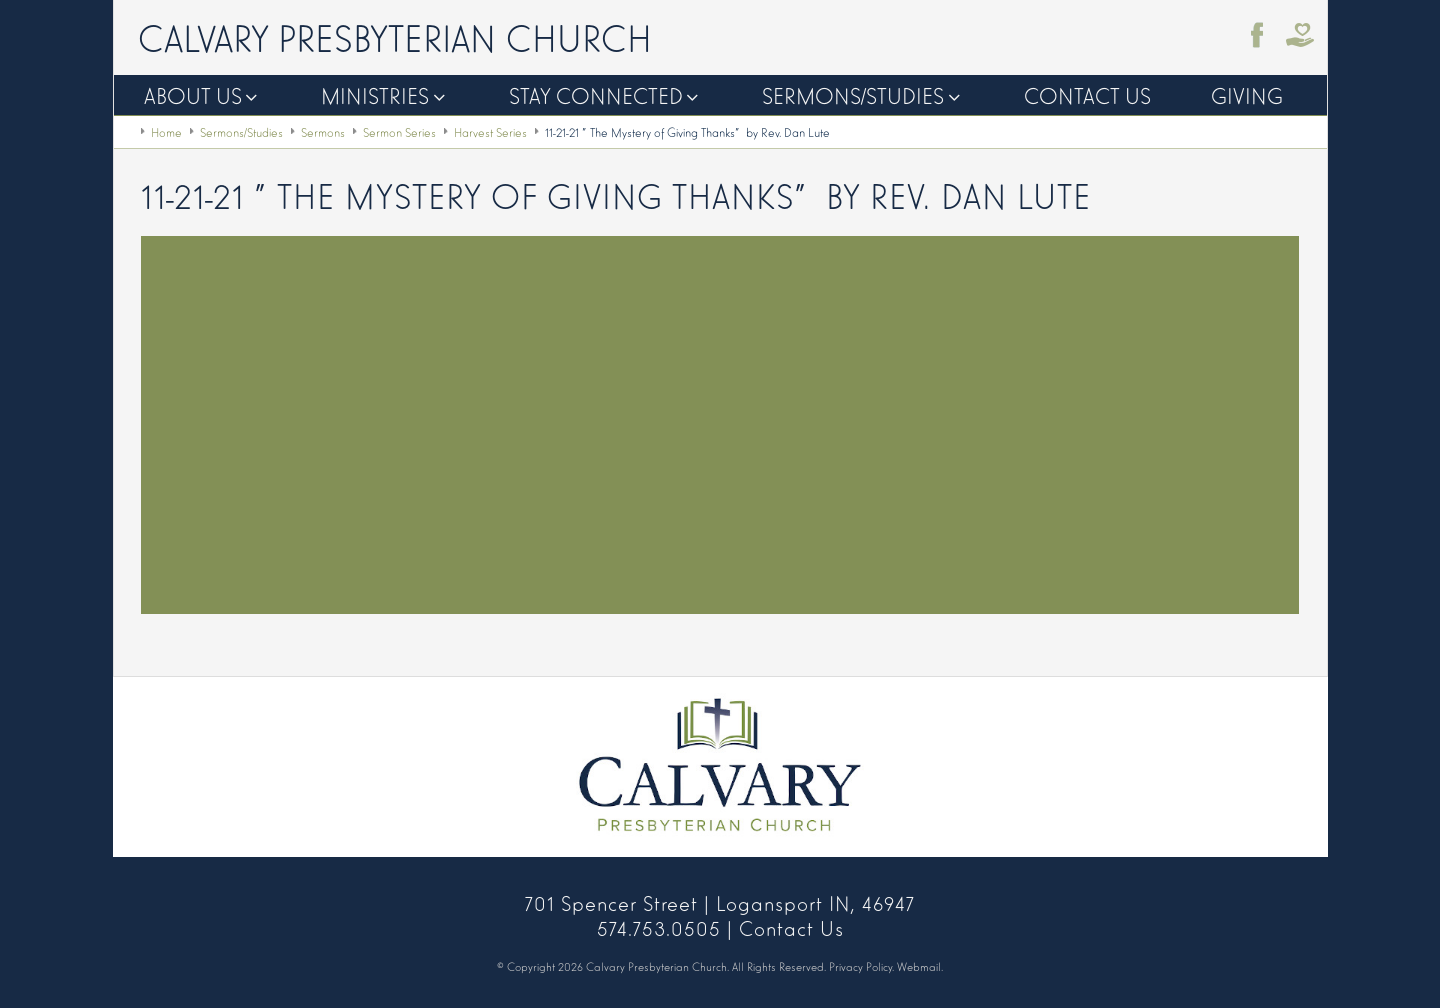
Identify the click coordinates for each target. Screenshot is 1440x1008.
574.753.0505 (659, 927)
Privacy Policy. (861, 966)
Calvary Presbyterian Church (395, 36)
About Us (193, 94)
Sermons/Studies (853, 94)
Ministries (375, 94)
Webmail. (920, 966)
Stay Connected (596, 94)
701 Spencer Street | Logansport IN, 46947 (720, 902)
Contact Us (1087, 94)
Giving (1247, 94)
